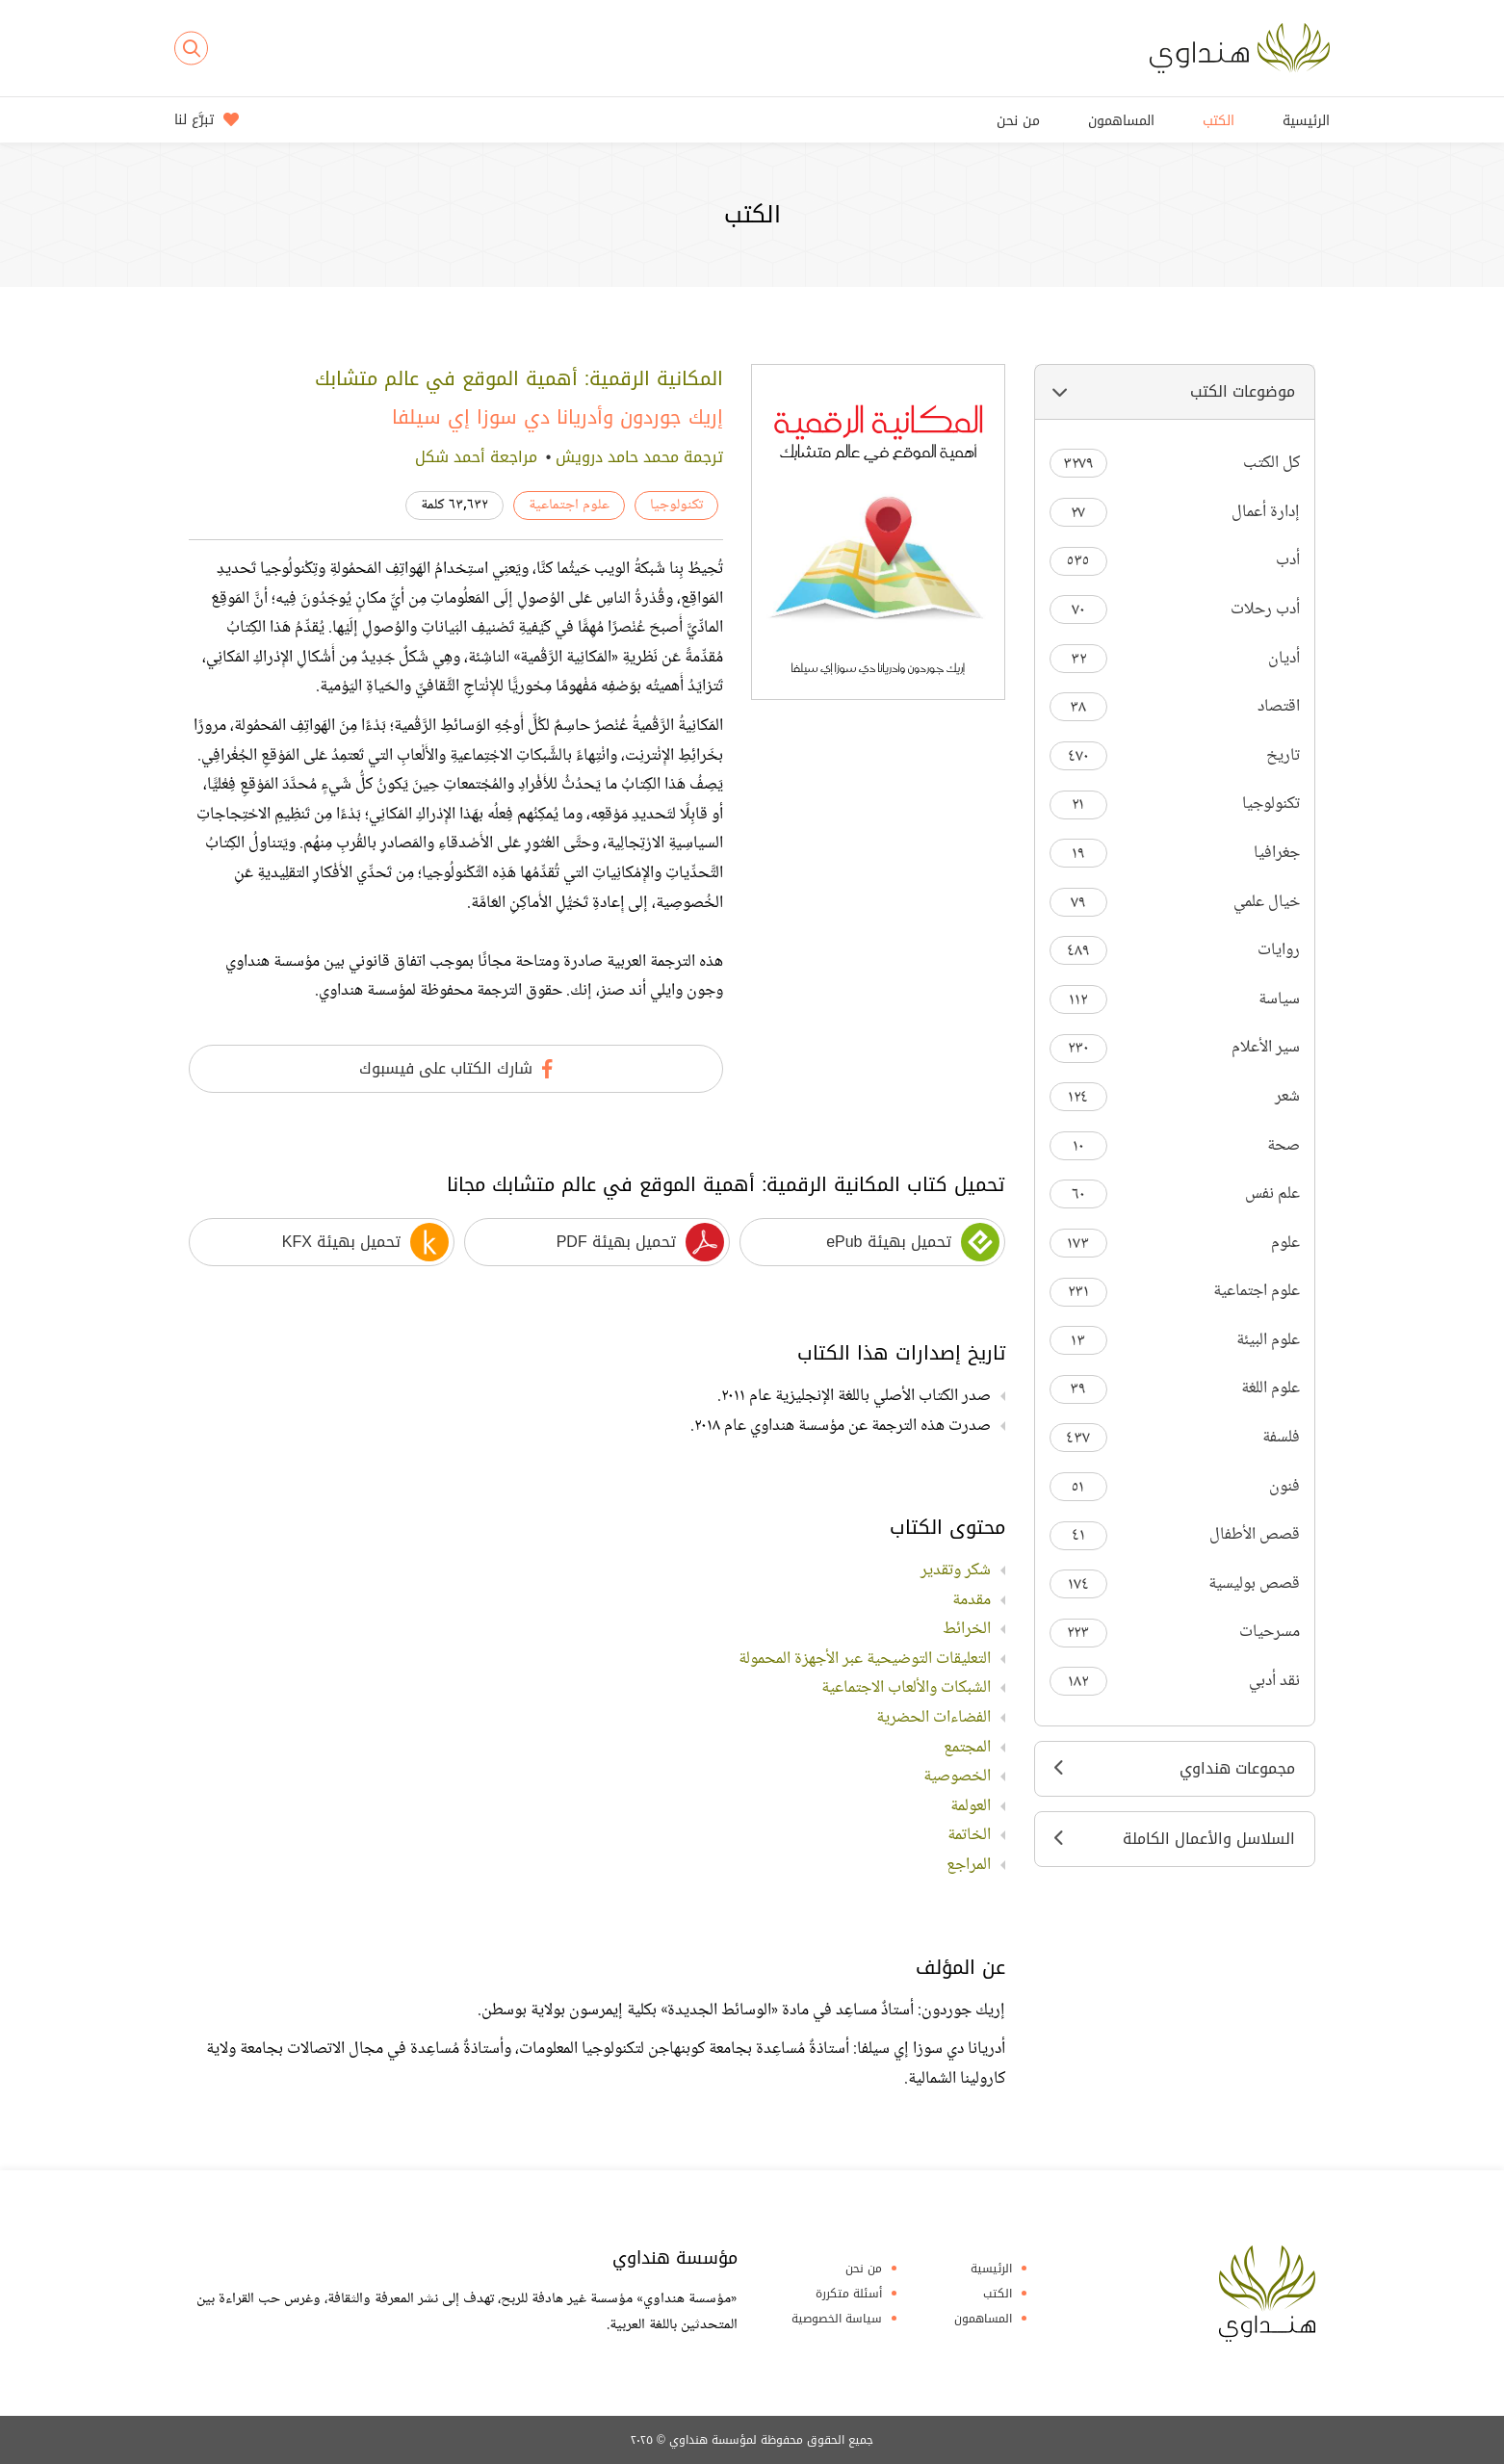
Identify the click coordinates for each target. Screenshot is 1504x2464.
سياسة (1175, 1000)
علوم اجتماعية (1175, 1292)
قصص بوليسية (1175, 1584)
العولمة (970, 1806)
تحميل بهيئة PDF (640, 1242)
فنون (1175, 1487)
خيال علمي (1175, 903)
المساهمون (1121, 121)
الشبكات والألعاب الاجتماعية (906, 1687)
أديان (1175, 659)
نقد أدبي (1175, 1682)
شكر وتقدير (956, 1570)
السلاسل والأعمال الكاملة (1175, 1839)
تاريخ (1175, 756)
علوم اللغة (1175, 1389)
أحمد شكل (450, 457)
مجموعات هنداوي (1175, 1768)
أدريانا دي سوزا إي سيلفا (497, 417)
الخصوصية (957, 1776)
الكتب (1218, 121)
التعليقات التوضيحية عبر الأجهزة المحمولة (865, 1659)
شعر (1175, 1097)
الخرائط (967, 1629)
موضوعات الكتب (1175, 391)
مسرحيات (1175, 1632)
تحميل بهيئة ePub (912, 1242)
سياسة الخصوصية (836, 2318)
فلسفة (1175, 1438)
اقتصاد (1175, 707)
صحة (1175, 1146)
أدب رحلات (1175, 610)
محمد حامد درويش (617, 457)
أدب (1175, 561)
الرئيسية (1306, 121)
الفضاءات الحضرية (933, 1717)
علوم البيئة (1175, 1341)
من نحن (1018, 121)
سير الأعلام (1175, 1048)
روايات (1175, 951)
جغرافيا (1175, 854)
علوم (1175, 1243)
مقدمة (971, 1600)
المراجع (968, 1865)
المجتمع (967, 1747)
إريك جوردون (671, 417)
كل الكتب (1175, 464)
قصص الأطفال (1175, 1535)
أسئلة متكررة (849, 2293)
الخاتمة (969, 1835)
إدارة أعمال (1175, 513)
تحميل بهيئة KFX (365, 1242)
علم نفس (1175, 1194)
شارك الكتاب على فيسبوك (456, 1068)
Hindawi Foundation (1267, 2293)
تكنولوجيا (1175, 804)
